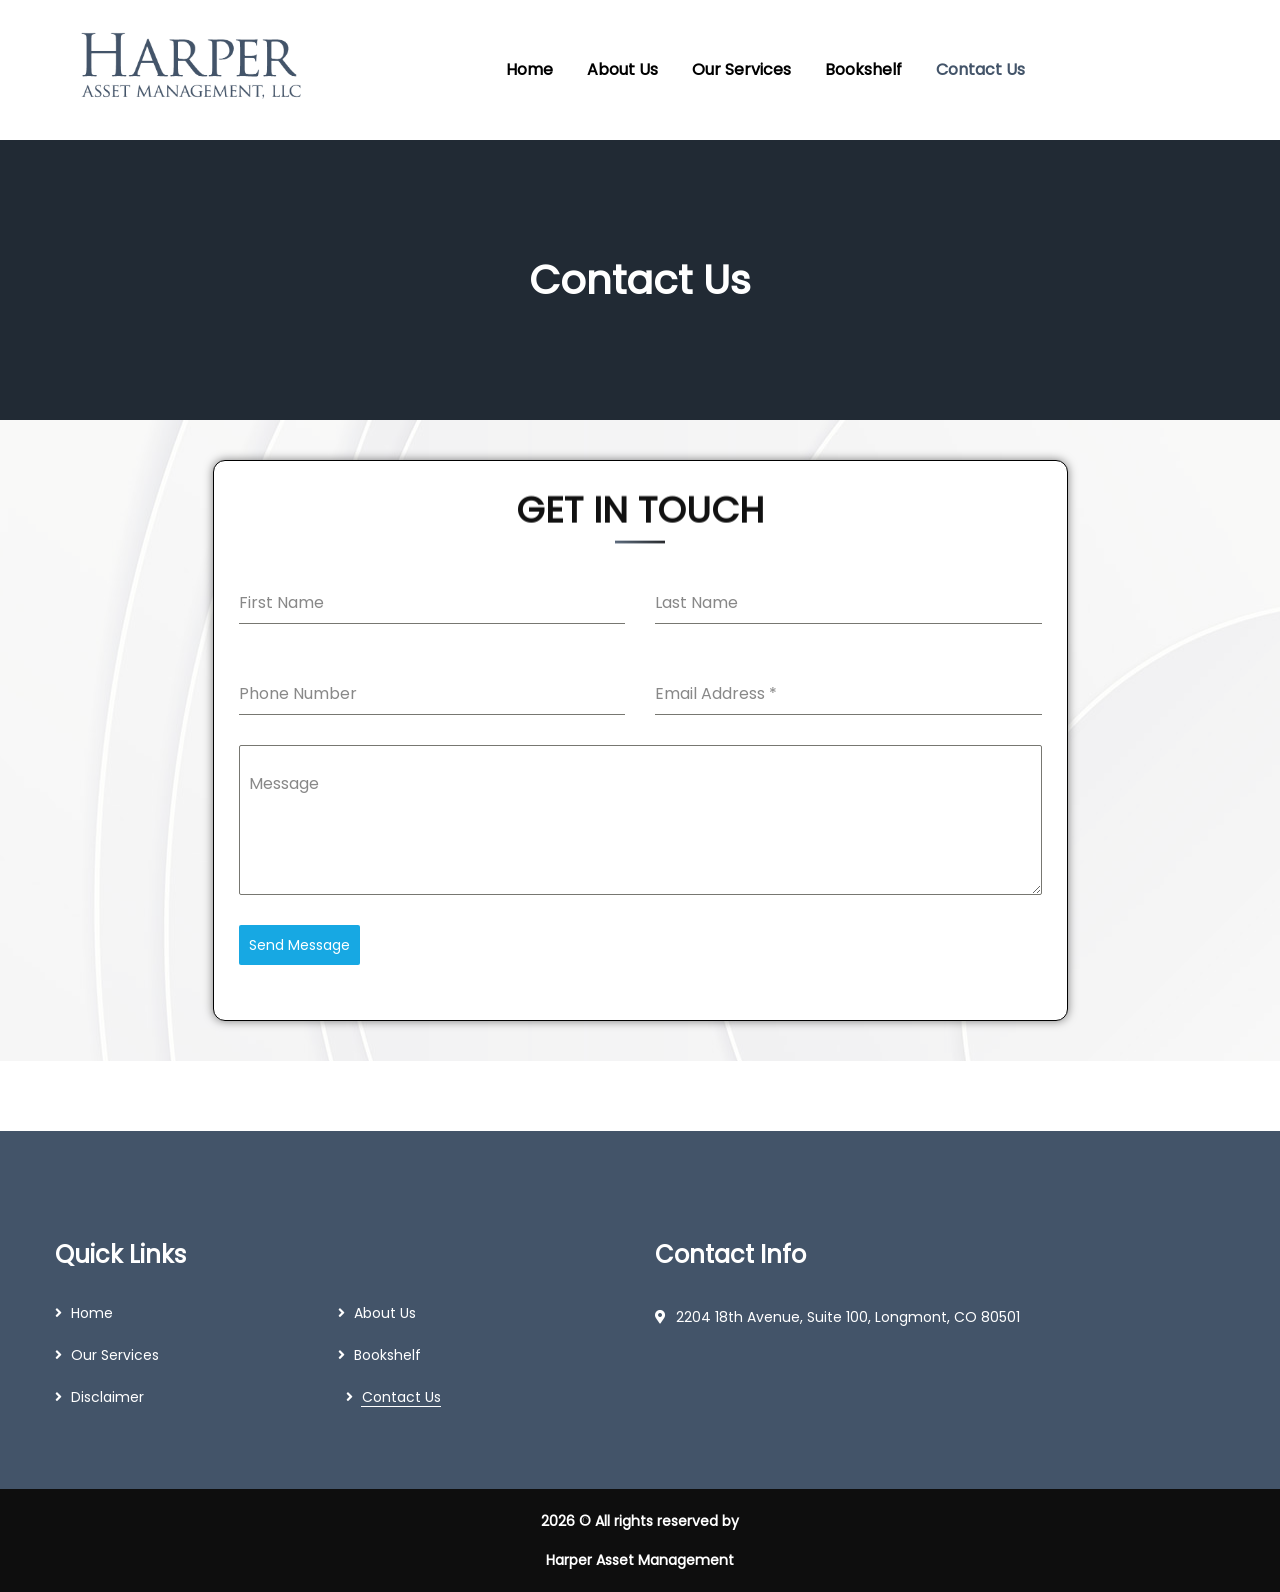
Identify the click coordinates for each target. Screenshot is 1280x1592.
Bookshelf (387, 1355)
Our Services (115, 1355)
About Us (385, 1313)
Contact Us (401, 1397)
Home (92, 1313)
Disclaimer (107, 1397)
